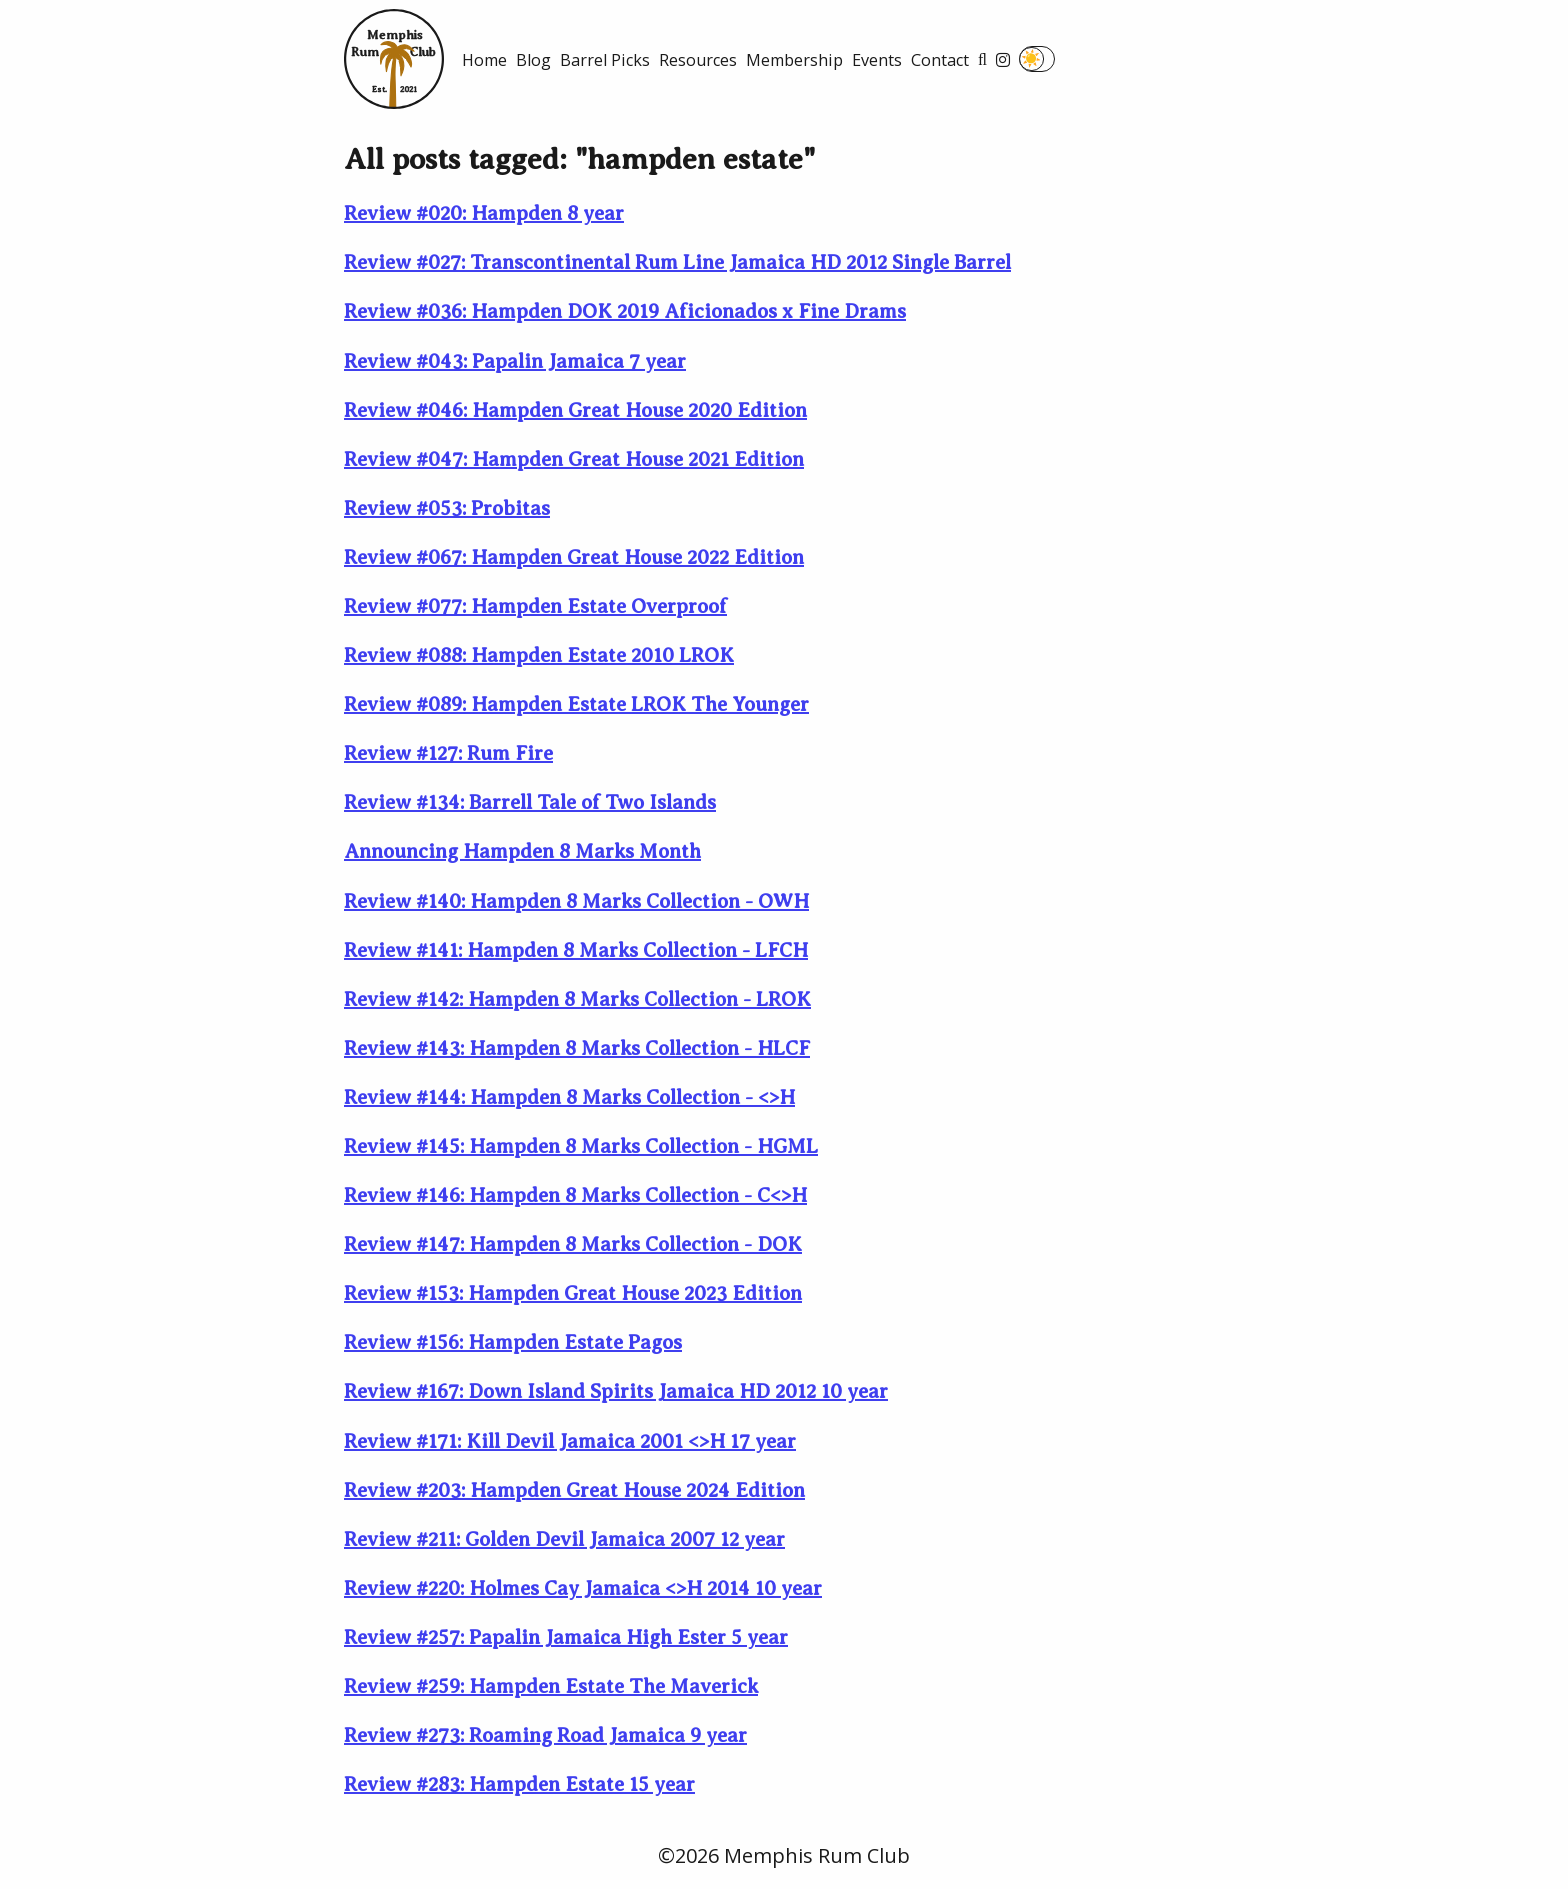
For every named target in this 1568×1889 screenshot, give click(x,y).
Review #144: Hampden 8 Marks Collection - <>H (569, 1097)
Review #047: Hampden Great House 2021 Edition (574, 459)
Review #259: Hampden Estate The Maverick (551, 1686)
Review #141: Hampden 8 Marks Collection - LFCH (576, 950)
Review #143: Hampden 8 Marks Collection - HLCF (577, 1048)
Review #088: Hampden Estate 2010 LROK (539, 655)
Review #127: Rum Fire (448, 753)
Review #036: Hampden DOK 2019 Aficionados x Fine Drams (625, 311)
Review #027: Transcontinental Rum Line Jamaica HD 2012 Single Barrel (677, 262)
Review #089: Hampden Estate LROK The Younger (576, 704)
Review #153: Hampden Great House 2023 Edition (573, 1293)
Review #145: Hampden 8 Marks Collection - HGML (581, 1146)
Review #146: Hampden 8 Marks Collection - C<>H (575, 1195)
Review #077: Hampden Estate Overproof (535, 606)
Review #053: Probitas (447, 508)
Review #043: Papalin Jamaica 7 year (515, 361)
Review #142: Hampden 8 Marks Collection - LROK (577, 999)
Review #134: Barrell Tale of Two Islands (530, 802)
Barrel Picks (605, 60)
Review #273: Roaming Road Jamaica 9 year (545, 1735)
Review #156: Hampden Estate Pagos (513, 1342)
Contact (940, 60)
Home (484, 60)
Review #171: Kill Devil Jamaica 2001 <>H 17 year (570, 1441)
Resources (698, 60)
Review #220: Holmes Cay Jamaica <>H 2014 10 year (583, 1588)
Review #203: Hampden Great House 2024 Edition (574, 1490)
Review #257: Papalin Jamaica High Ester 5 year (566, 1637)
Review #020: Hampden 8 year (484, 213)
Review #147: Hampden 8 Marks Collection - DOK (573, 1244)
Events (877, 60)
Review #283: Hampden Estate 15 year (519, 1784)
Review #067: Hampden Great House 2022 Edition (574, 557)
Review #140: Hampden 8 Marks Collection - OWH (576, 901)
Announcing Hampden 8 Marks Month (522, 851)
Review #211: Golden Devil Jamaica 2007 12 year (564, 1539)
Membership (794, 60)
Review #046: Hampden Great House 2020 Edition (575, 410)
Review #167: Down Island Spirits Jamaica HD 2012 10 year (616, 1391)
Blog (533, 60)
